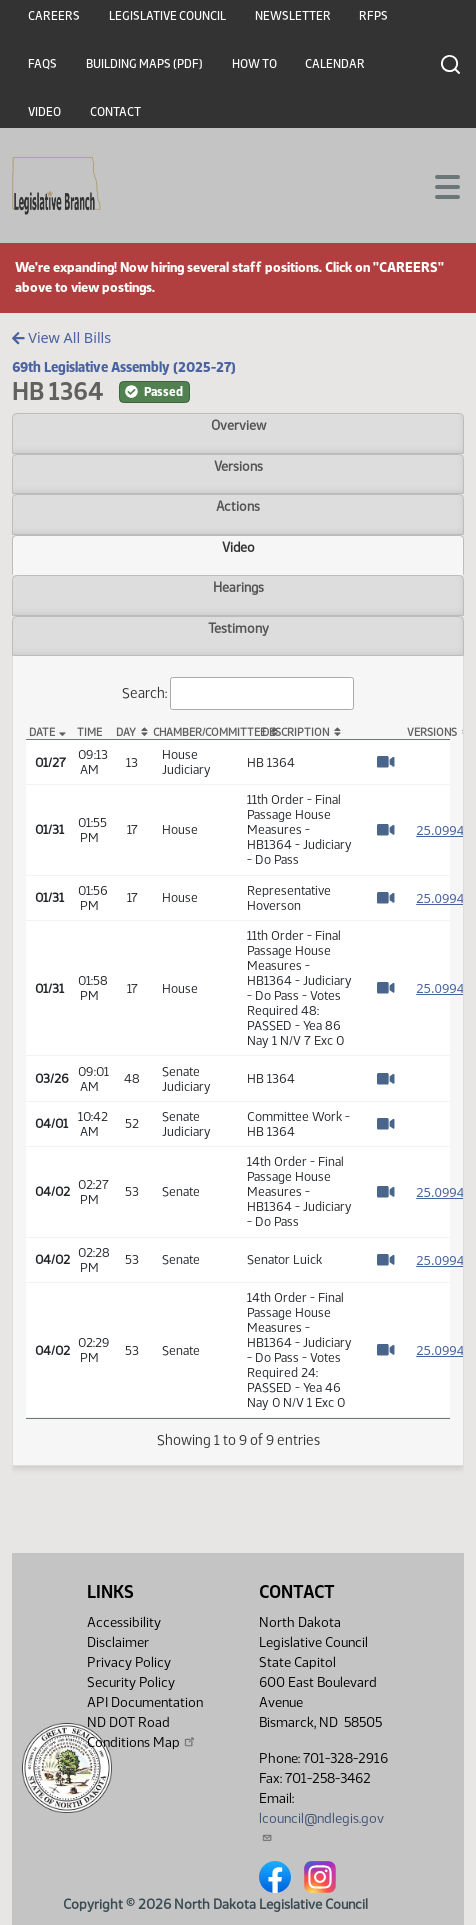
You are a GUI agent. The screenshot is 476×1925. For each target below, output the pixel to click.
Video (44, 112)
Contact (115, 112)
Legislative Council (167, 16)
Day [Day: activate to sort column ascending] (126, 732)
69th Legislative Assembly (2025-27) (124, 367)
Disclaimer (118, 1642)
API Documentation (145, 1702)
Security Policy (131, 1682)
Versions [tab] (238, 466)
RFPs (373, 16)
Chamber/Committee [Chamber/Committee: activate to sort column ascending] (195, 732)
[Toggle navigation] (437, 185)
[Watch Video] (385, 762)
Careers (54, 16)
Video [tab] (238, 547)
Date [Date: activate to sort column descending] (42, 732)
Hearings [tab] (238, 587)
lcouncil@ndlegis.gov (321, 1826)
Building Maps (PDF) (144, 64)
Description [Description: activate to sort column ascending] (295, 732)
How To (254, 64)
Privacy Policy (129, 1662)
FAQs (42, 64)
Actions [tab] (238, 506)
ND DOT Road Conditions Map (142, 1732)
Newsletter (293, 16)
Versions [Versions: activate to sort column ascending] (428, 732)
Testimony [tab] (238, 628)
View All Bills (61, 337)
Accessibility (124, 1622)
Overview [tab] (238, 425)
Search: (238, 693)
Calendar (335, 64)
